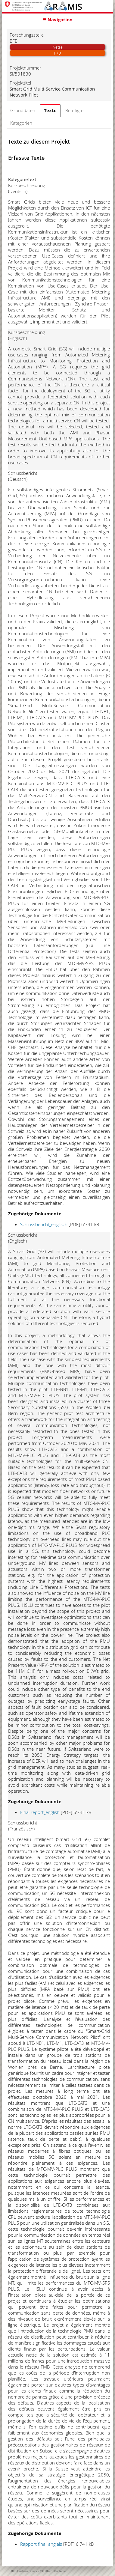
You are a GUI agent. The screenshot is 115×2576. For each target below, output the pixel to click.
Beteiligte (74, 110)
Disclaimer (60, 2571)
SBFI (12, 2571)
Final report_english (40, 1812)
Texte (50, 110)
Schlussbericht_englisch (43, 1224)
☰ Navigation (57, 19)
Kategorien (21, 123)
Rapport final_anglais (41, 2544)
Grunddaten (22, 110)
